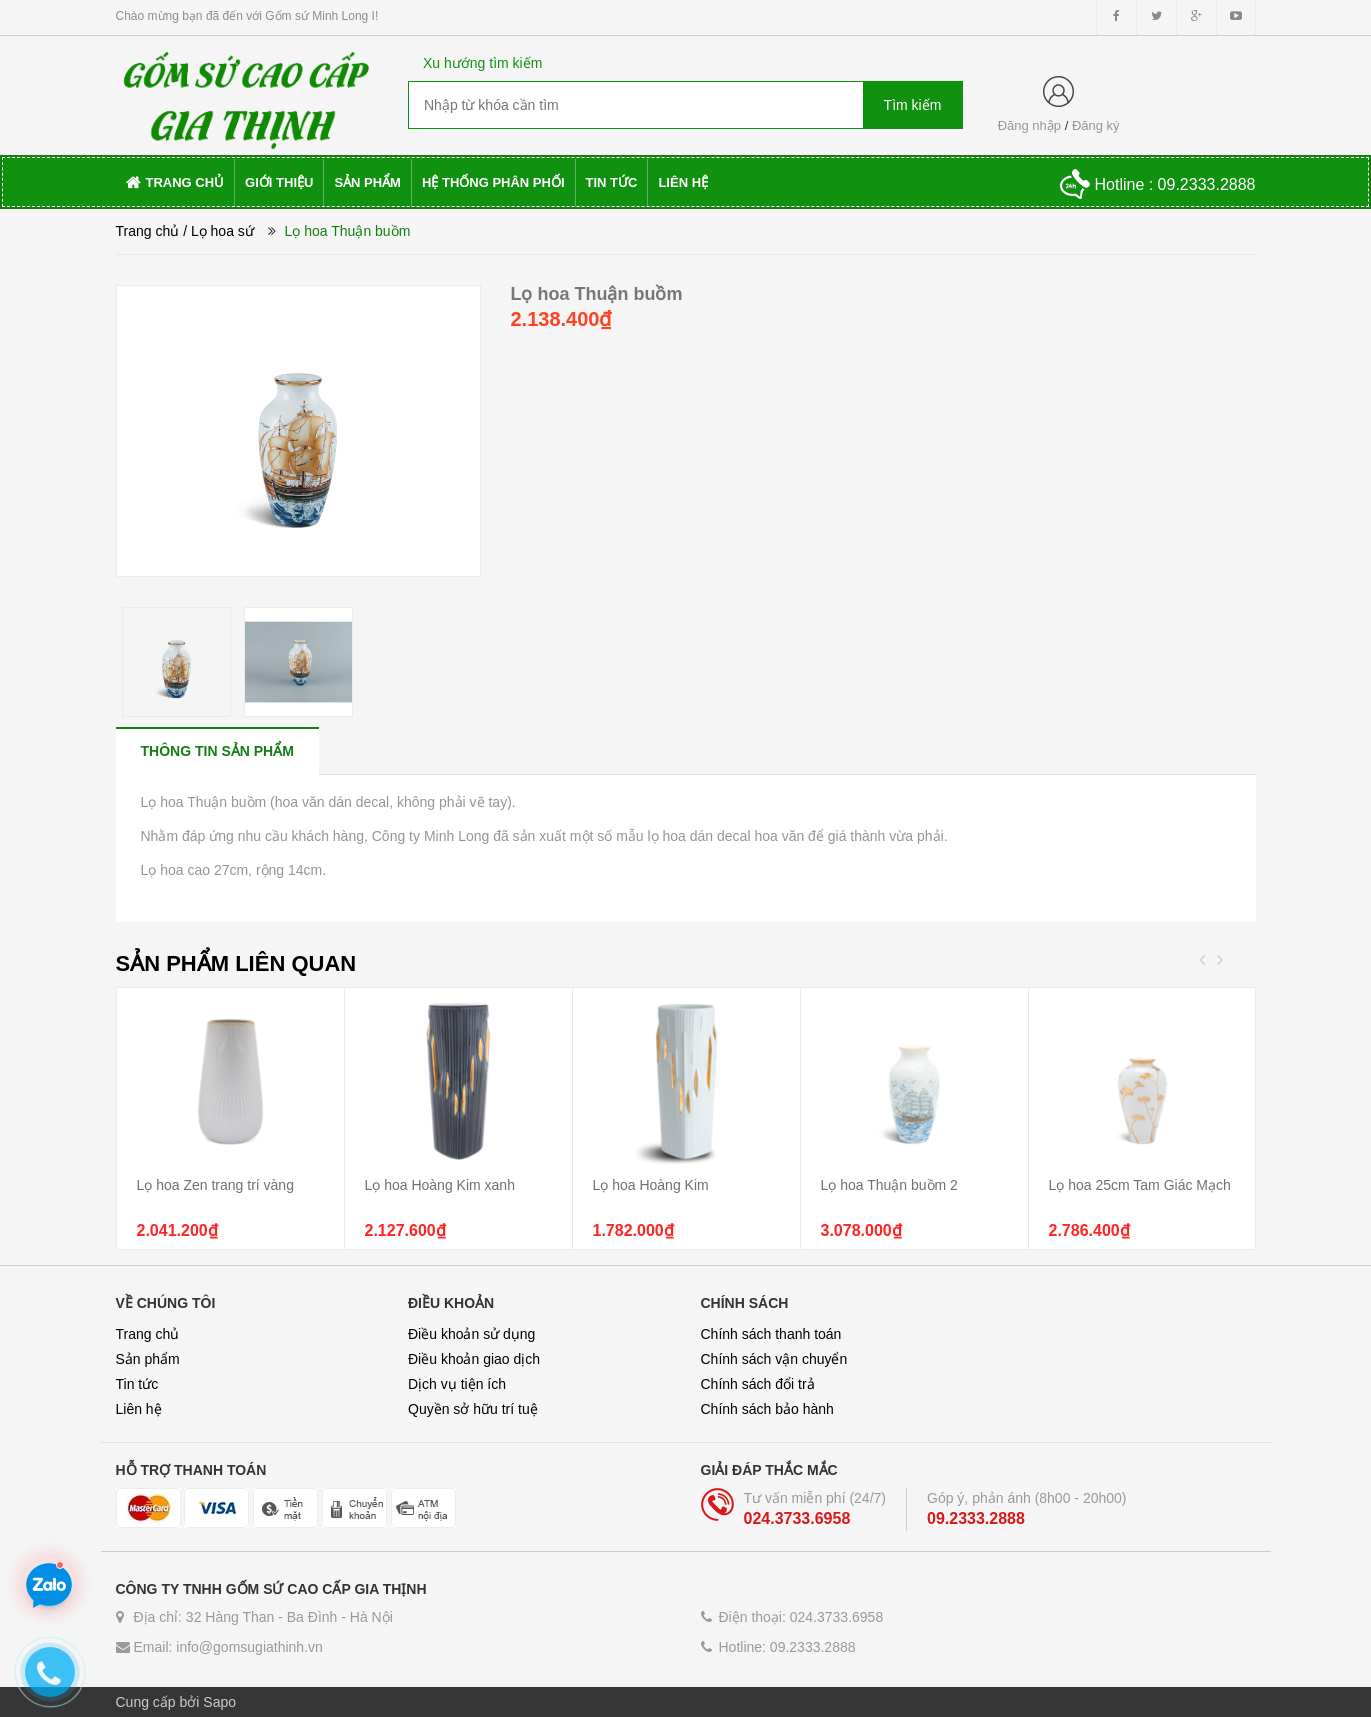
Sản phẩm (148, 1359)
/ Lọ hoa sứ (218, 231)
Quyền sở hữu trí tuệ (473, 1409)
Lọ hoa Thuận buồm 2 (889, 1185)
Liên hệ (139, 1409)
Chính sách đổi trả (758, 1384)
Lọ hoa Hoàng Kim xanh (440, 1185)
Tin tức (137, 1384)
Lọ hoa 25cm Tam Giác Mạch (1140, 1185)
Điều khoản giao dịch (474, 1359)
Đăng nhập (1029, 125)
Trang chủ (148, 231)
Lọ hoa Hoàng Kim (651, 1185)
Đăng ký (1096, 125)
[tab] (217, 750)
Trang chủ (148, 1334)
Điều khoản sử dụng (471, 1334)
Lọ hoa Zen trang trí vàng (215, 1185)
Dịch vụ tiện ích (457, 1384)
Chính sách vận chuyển (774, 1359)
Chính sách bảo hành (767, 1409)
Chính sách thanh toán (771, 1334)
